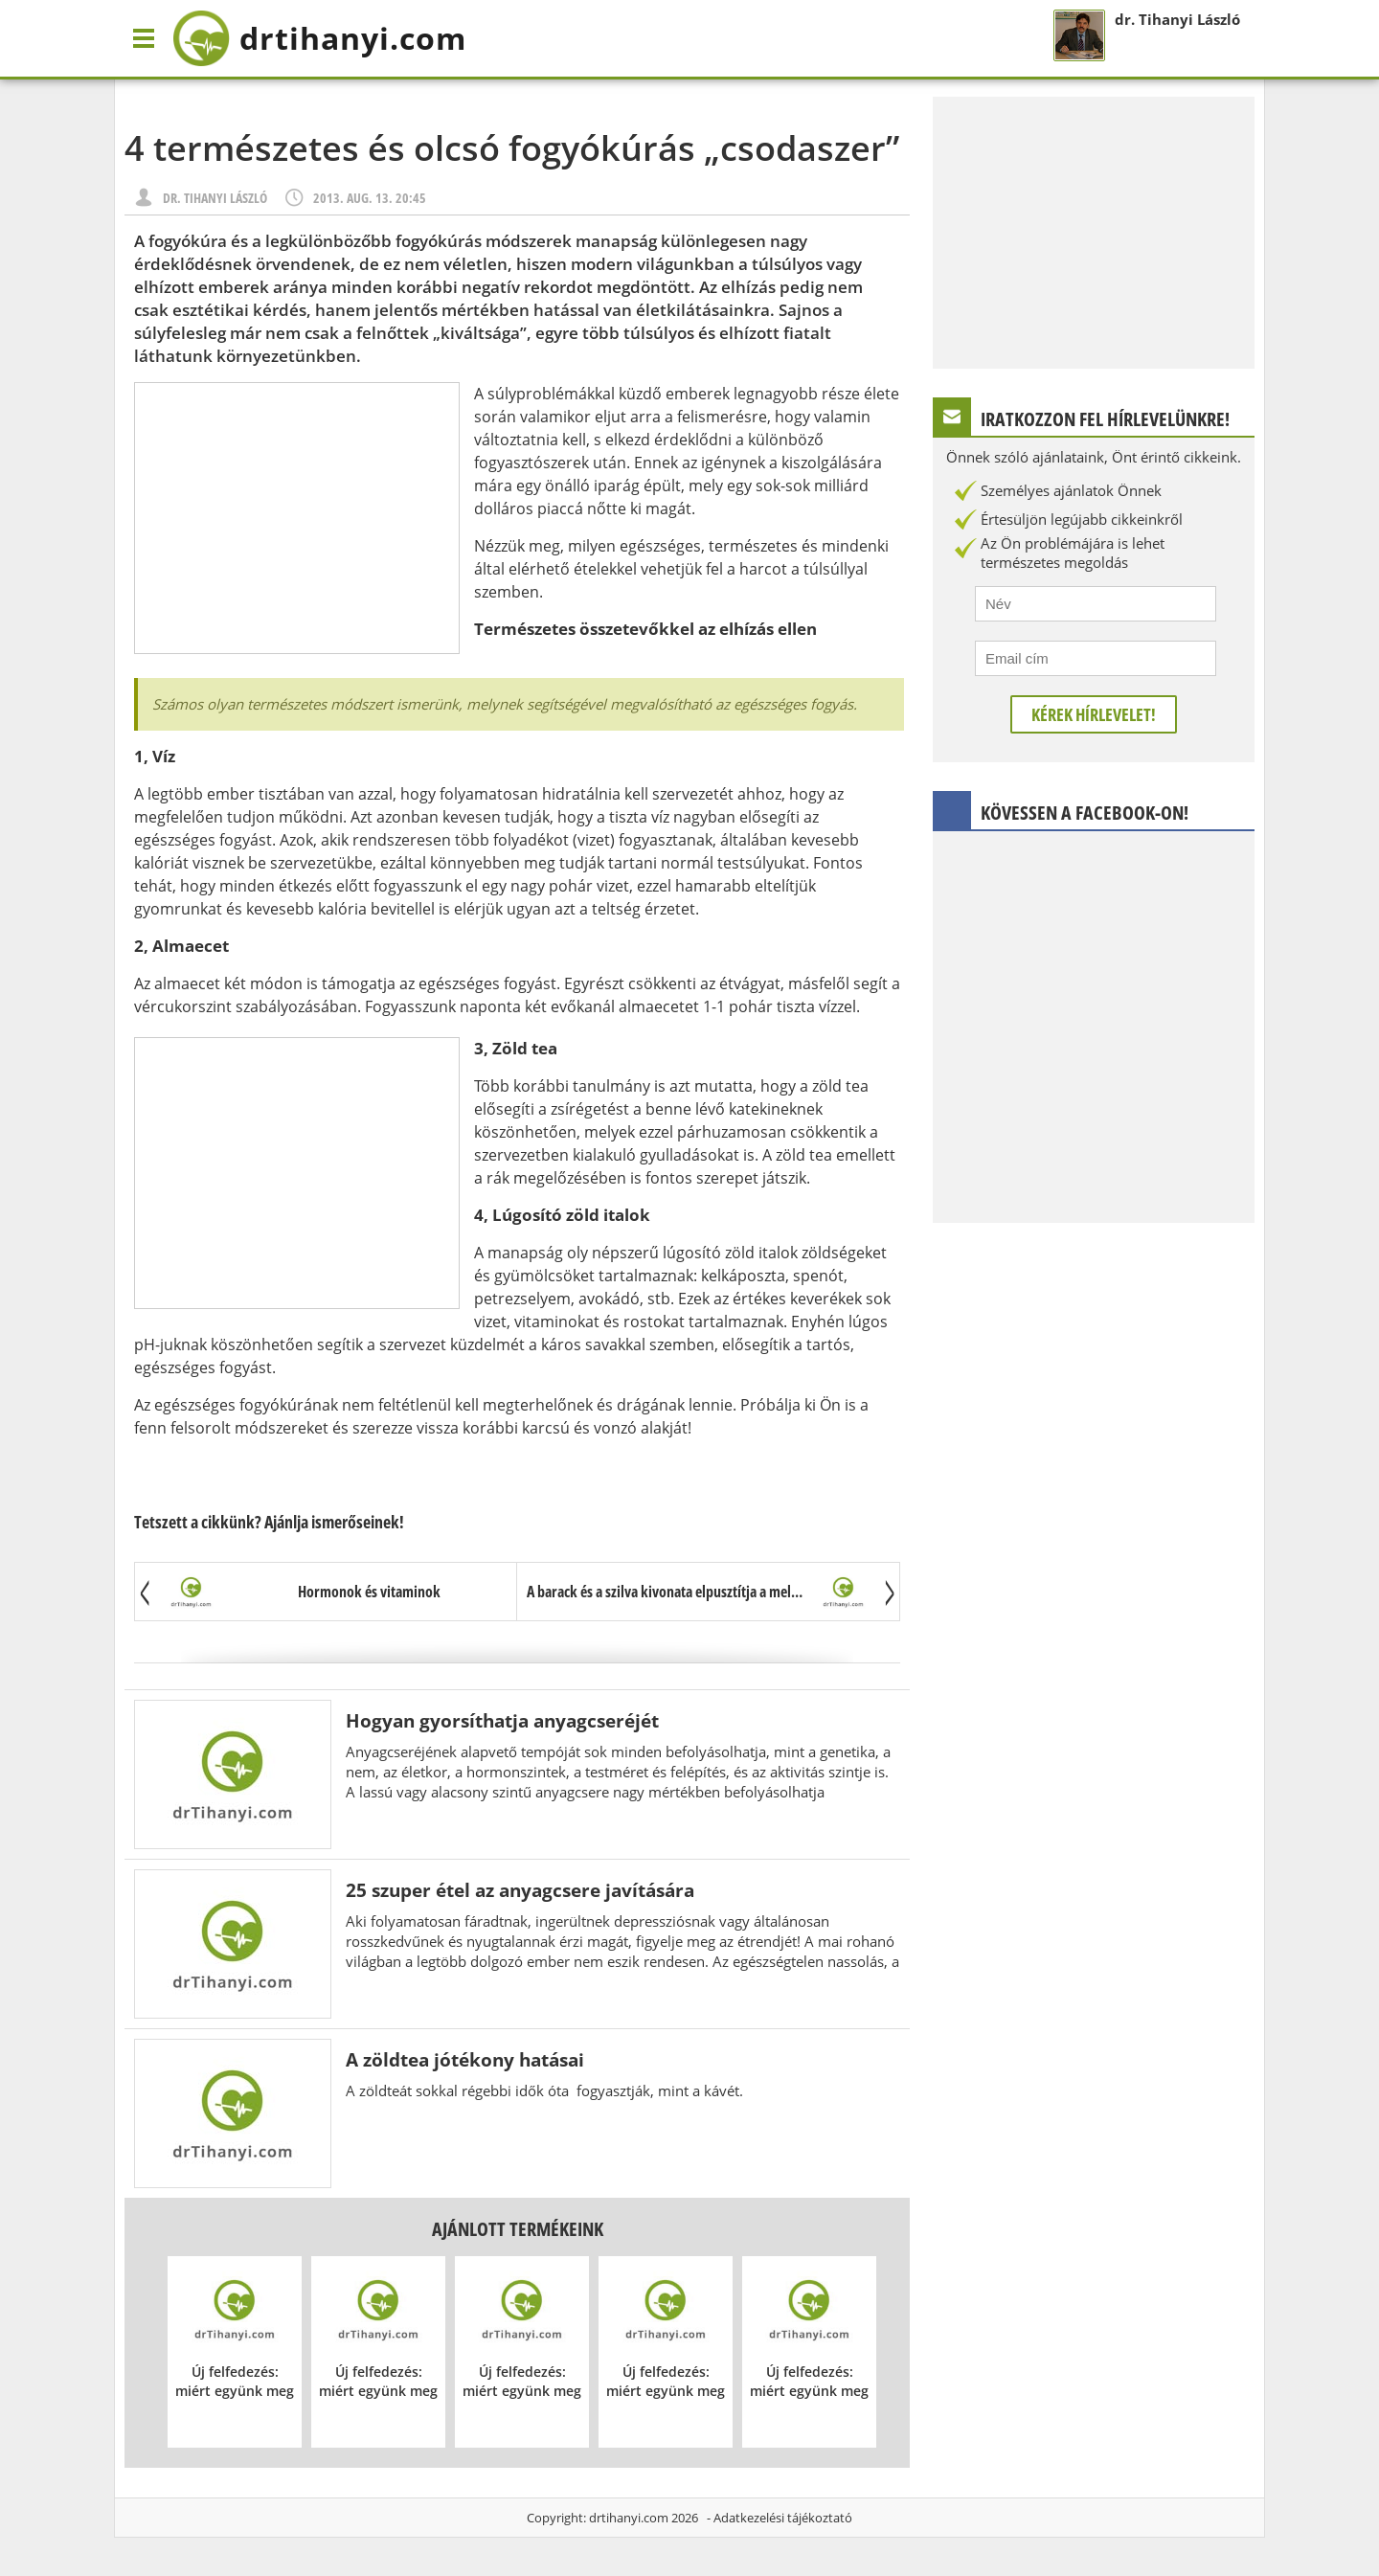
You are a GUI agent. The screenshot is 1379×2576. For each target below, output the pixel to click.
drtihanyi (319, 38)
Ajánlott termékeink (517, 2229)
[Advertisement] (297, 518)
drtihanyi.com (628, 2517)
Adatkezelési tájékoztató (782, 2517)
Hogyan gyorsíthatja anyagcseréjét (502, 1720)
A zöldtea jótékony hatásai (465, 2059)
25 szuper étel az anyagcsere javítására (520, 1890)
